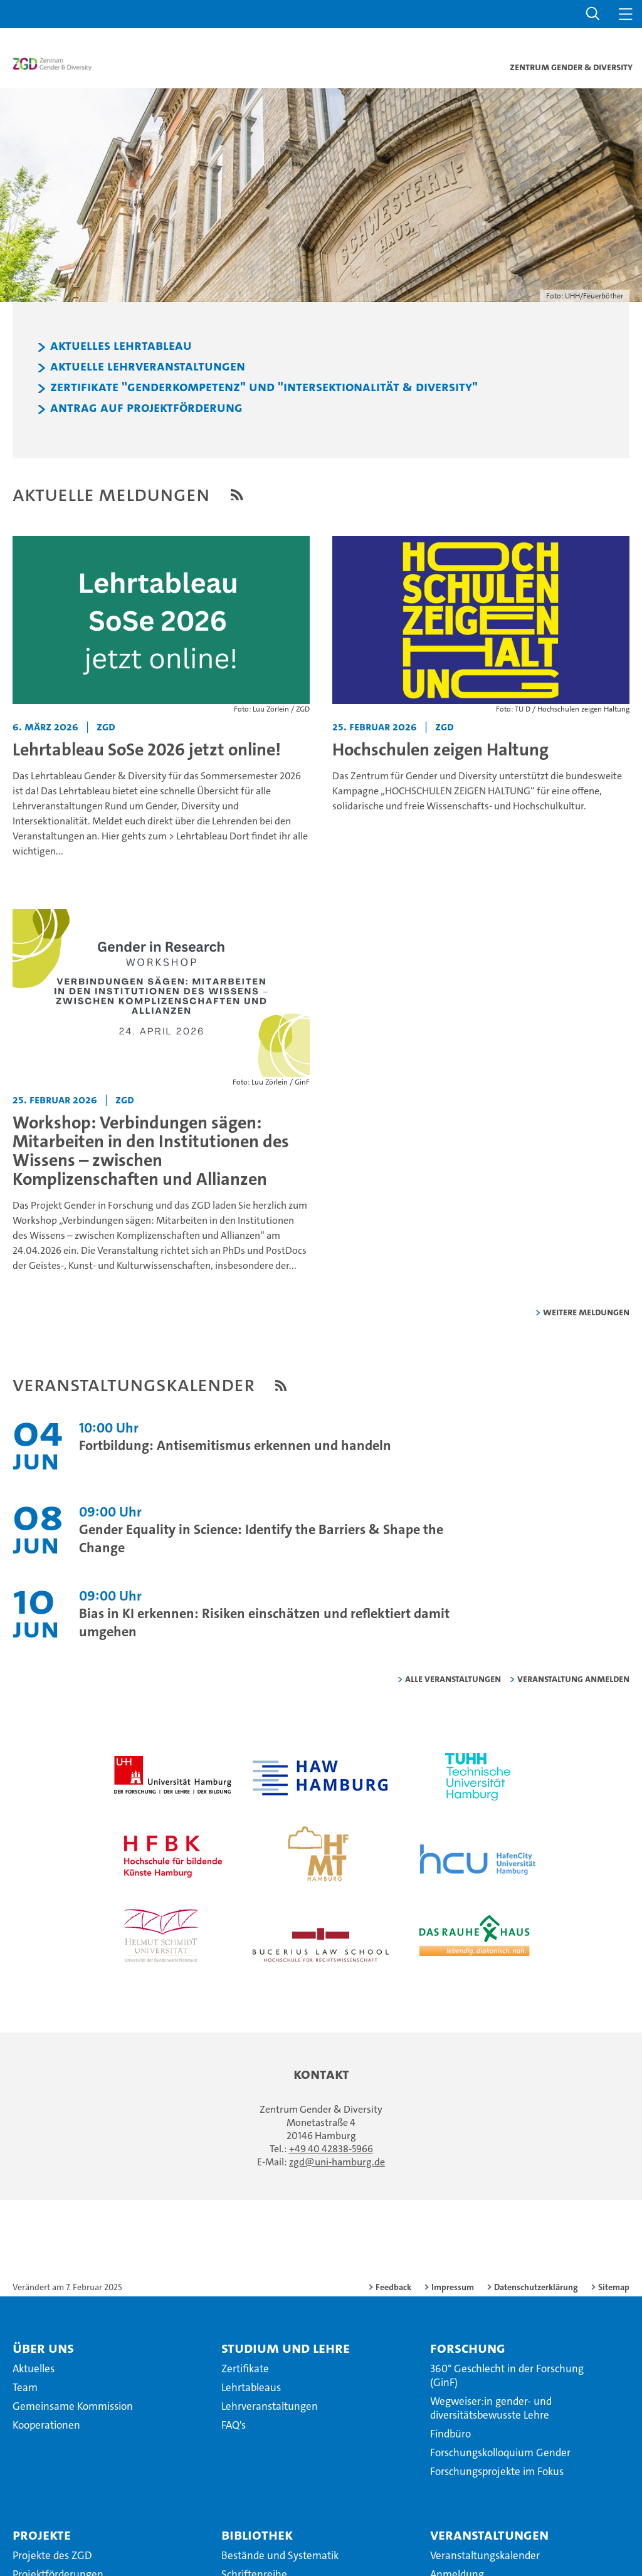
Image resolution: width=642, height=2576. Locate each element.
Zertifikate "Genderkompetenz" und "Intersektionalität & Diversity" (264, 389)
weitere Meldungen (586, 1313)
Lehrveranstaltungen (269, 2408)
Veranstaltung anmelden (573, 1680)
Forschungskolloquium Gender (500, 2454)
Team (25, 2389)
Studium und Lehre (285, 2350)
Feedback (393, 2289)
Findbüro (450, 2435)
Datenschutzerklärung (536, 2289)
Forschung (467, 2350)
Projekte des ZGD (52, 2557)
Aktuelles (34, 2370)
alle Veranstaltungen (453, 1680)
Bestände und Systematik (280, 2557)
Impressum (452, 2289)
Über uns (43, 2350)
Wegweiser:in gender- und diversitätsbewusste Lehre (491, 2410)
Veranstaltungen (489, 2536)
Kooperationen (46, 2427)
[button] (593, 14)
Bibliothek (257, 2536)
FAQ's (233, 2427)
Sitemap (613, 2289)
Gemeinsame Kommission (73, 2408)
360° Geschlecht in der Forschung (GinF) (507, 2377)
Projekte (42, 2536)
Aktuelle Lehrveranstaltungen (147, 368)
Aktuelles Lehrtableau (121, 347)
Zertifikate (245, 2370)
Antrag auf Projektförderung (146, 409)
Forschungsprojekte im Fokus (497, 2473)
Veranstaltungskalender (485, 2557)
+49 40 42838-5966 (331, 2150)
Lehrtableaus (251, 2389)
